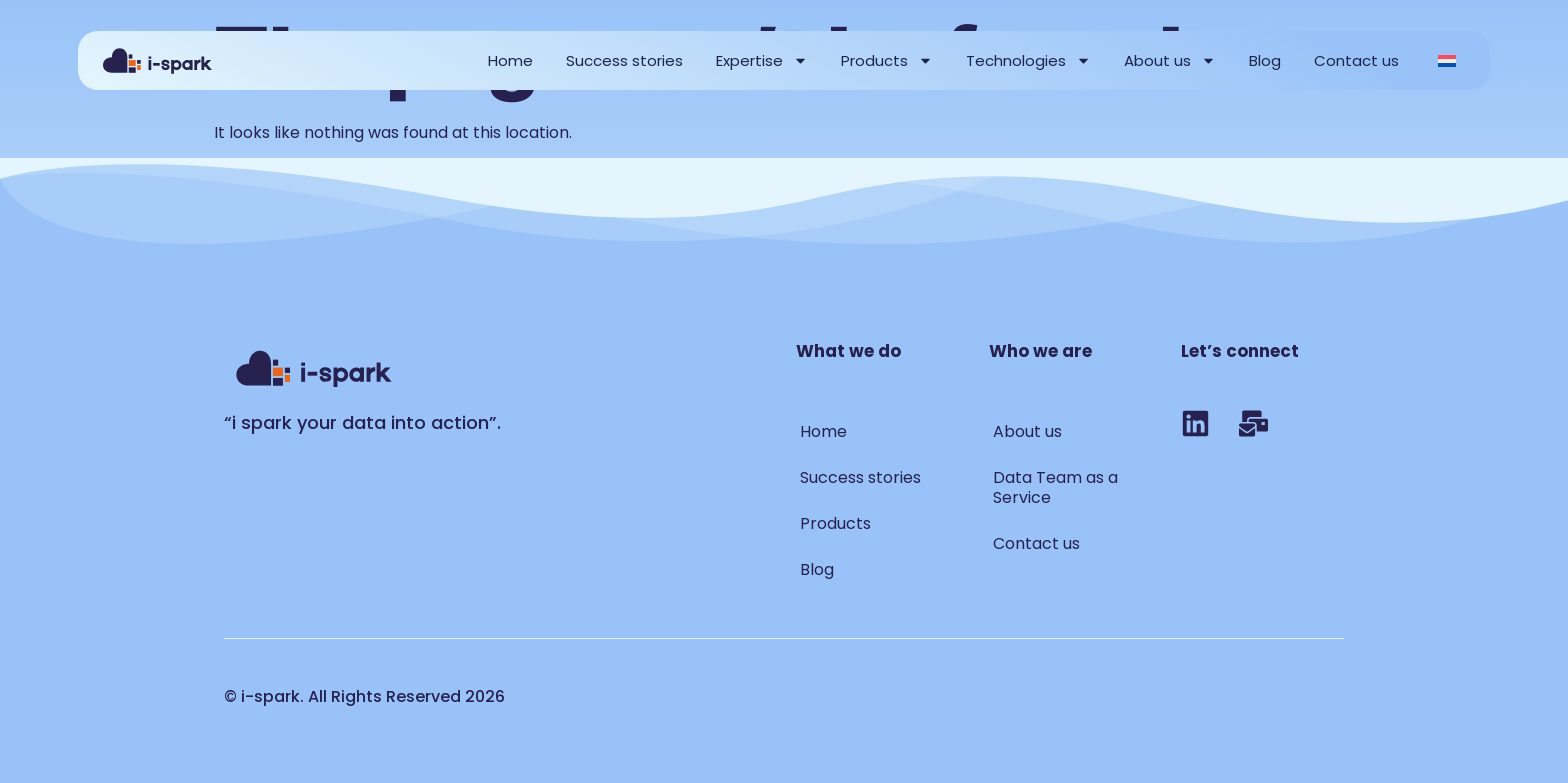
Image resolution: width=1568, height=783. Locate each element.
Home (510, 60)
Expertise (762, 60)
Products (887, 60)
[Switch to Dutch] (1447, 60)
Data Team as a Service (1055, 487)
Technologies (1028, 60)
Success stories (624, 60)
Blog (1265, 60)
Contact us (1356, 60)
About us (1170, 60)
